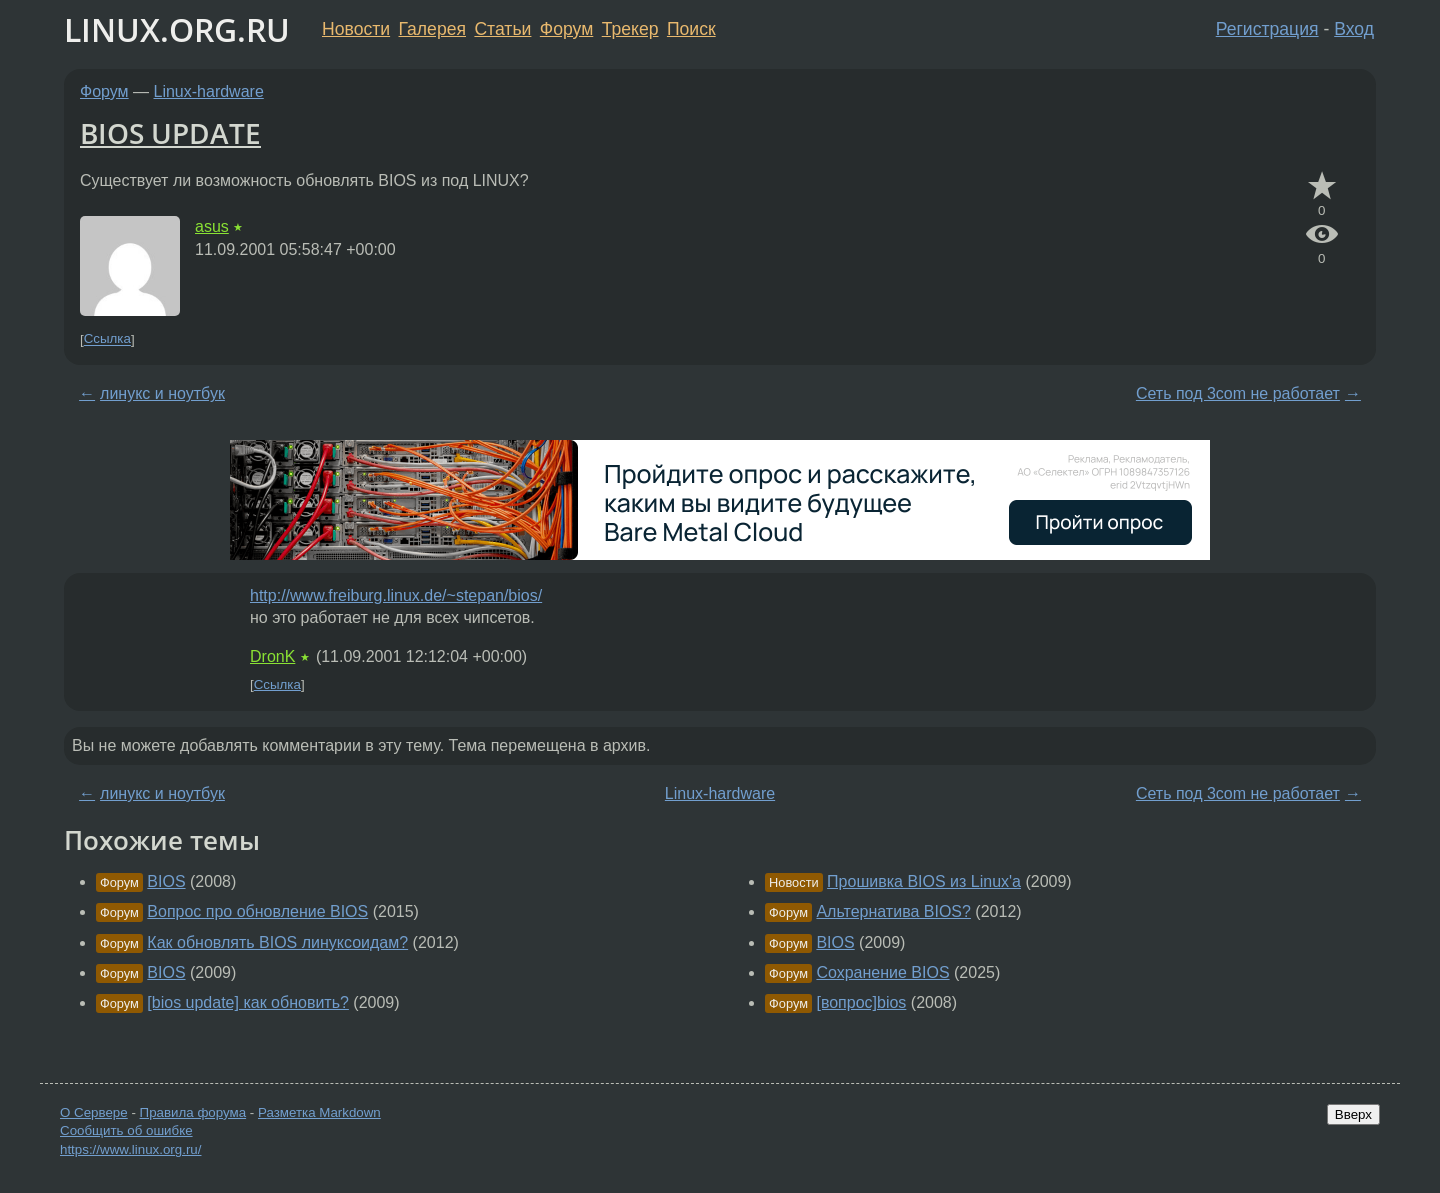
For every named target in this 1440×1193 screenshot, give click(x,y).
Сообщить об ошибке (126, 1130)
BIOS (166, 881)
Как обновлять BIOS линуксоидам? (277, 942)
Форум (566, 29)
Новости (356, 29)
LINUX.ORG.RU (177, 29)
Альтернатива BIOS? (893, 911)
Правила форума (193, 1112)
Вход (1354, 29)
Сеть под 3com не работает (1238, 393)
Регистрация (1267, 29)
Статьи (502, 29)
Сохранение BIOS (882, 972)
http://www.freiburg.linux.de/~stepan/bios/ (396, 595)
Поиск (691, 29)
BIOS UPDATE (170, 133)
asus (212, 226)
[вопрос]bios (861, 1002)
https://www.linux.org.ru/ (130, 1149)
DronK (272, 656)
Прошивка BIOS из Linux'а (924, 881)
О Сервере (94, 1112)
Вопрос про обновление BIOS (257, 911)
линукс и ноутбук (162, 393)
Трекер (630, 29)
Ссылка (107, 339)
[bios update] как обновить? (248, 1002)
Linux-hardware (209, 91)
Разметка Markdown (319, 1112)
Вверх (1353, 1114)
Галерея (432, 29)
